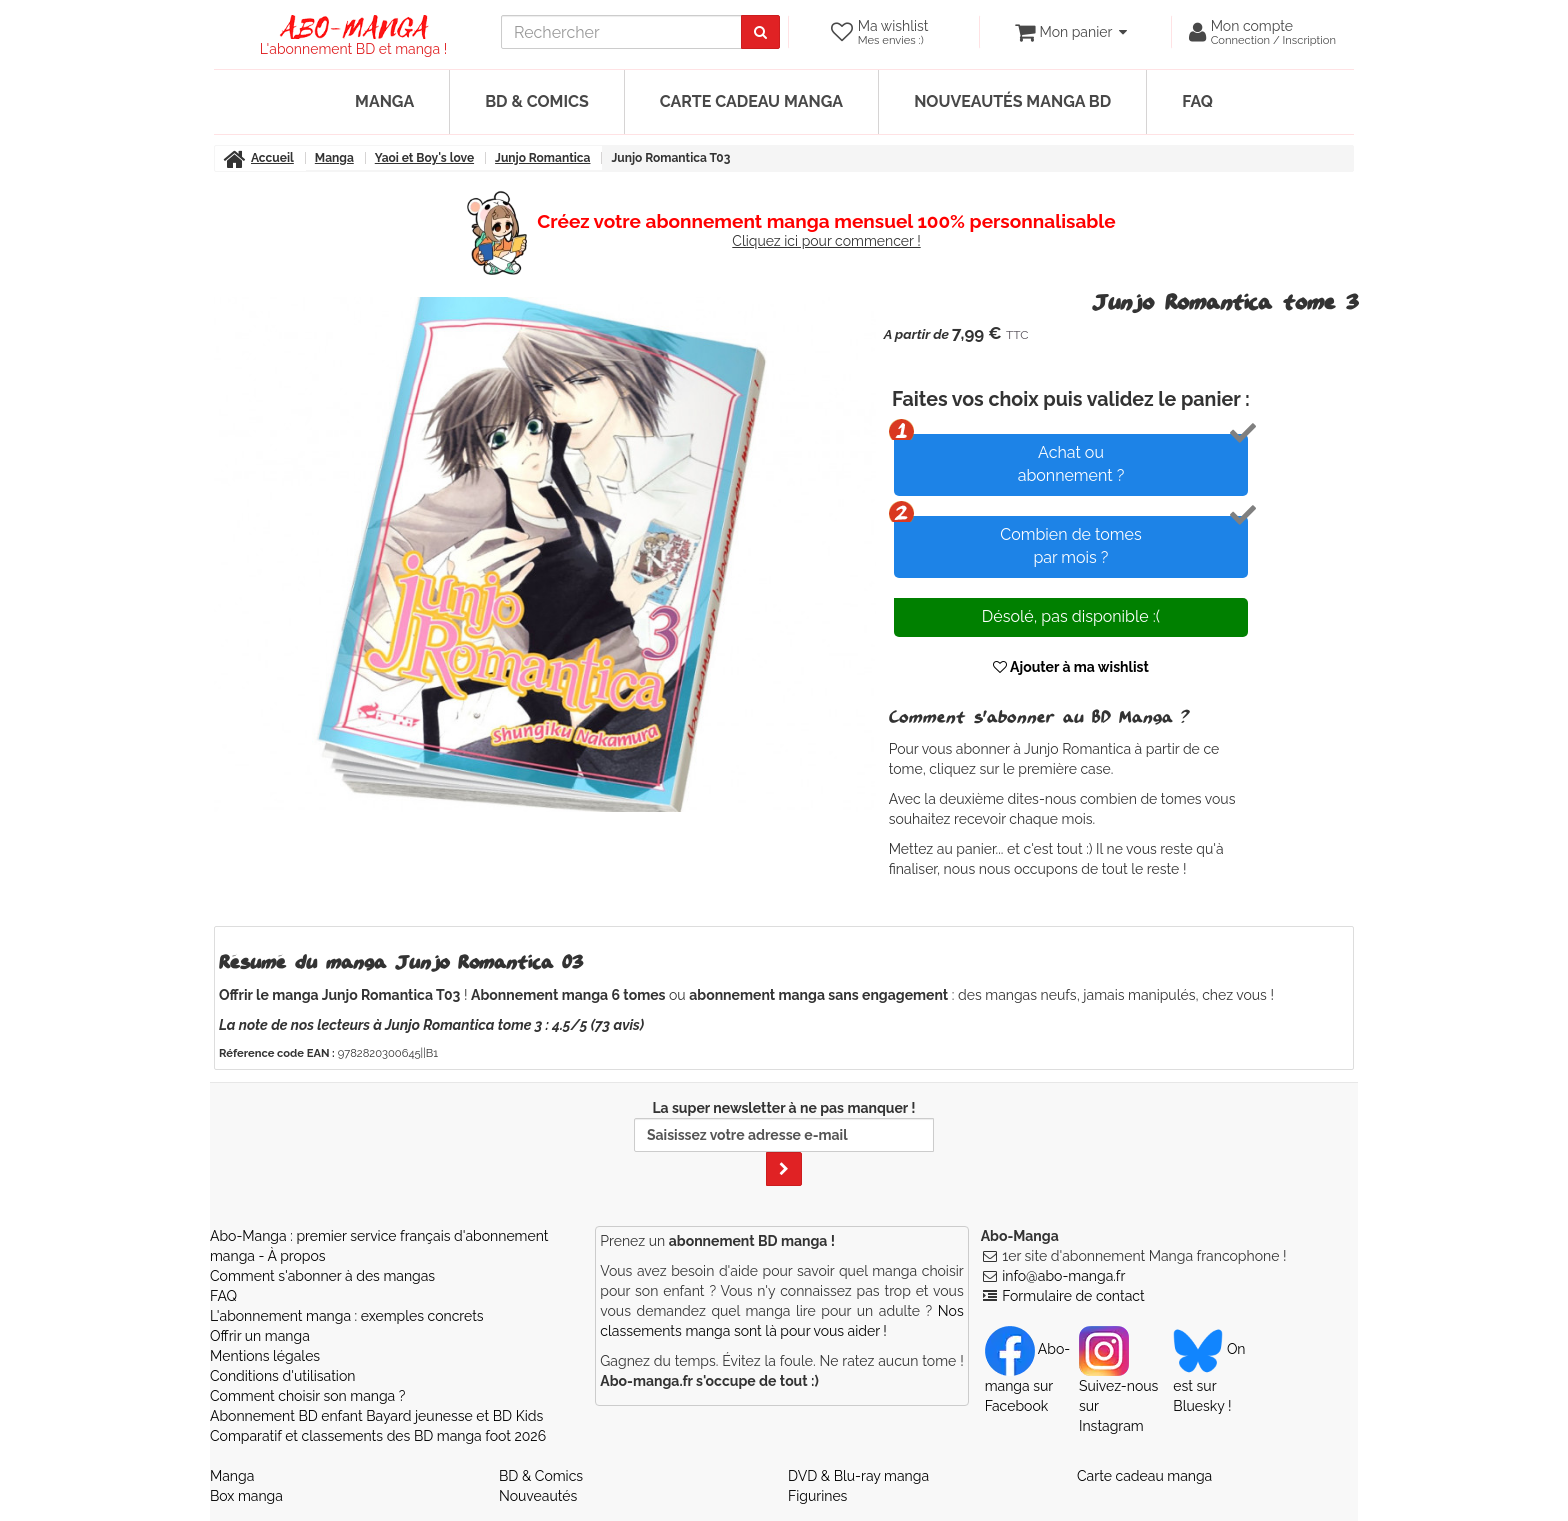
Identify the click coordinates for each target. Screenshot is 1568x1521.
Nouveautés (538, 1496)
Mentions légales (265, 1356)
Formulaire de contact (1073, 1296)
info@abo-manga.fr (1063, 1276)
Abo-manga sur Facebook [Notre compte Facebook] (1027, 1377)
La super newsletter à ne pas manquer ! (784, 1143)
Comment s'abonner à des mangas (322, 1276)
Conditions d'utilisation (282, 1376)
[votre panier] (1070, 32)
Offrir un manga (260, 1336)
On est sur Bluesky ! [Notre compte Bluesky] (1209, 1377)
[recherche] (621, 32)
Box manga (246, 1496)
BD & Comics (537, 101)
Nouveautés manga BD (1012, 101)
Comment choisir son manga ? (307, 1396)
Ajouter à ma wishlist (1071, 667)
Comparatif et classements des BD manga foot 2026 (378, 1436)
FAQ (1197, 101)
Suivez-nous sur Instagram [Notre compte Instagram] (1118, 1387)
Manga (384, 101)
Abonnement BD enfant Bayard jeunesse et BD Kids (376, 1416)
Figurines (817, 1496)
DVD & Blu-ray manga (858, 1476)
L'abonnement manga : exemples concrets (347, 1316)
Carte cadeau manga (751, 101)
